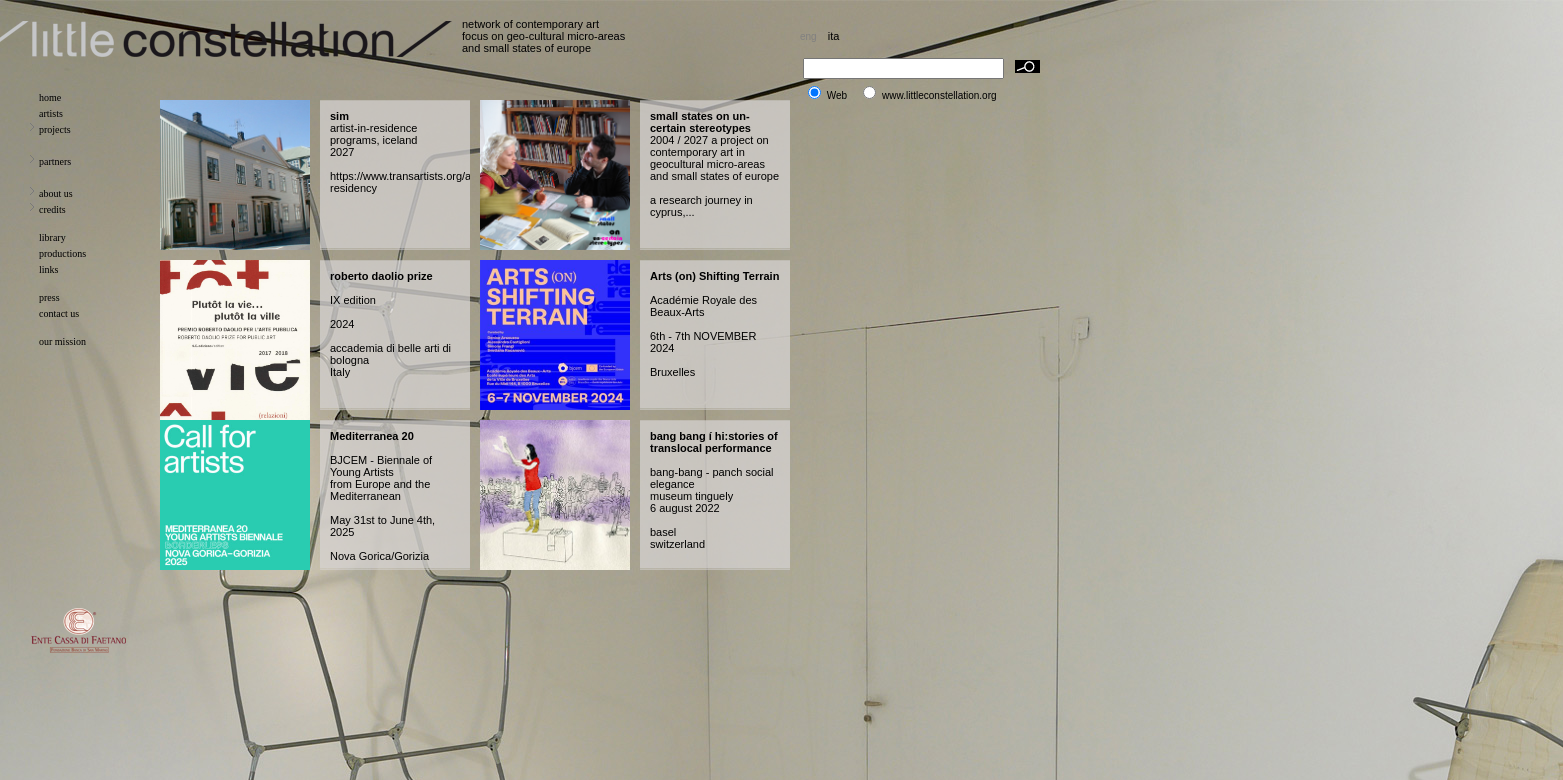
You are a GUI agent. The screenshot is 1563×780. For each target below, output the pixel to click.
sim (339, 116)
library (52, 237)
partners (55, 161)
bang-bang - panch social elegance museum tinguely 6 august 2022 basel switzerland (712, 508)
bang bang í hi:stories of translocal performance (714, 442)
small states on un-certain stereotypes (700, 122)
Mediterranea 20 (372, 436)
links (48, 269)
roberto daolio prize (381, 276)
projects (55, 129)
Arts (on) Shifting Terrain (714, 276)
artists (51, 113)
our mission (62, 341)
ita (834, 36)
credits (52, 209)
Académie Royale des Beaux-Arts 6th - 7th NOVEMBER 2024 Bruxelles (703, 336)
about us (56, 193)
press (49, 297)
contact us (59, 313)
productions (62, 253)
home (50, 97)
